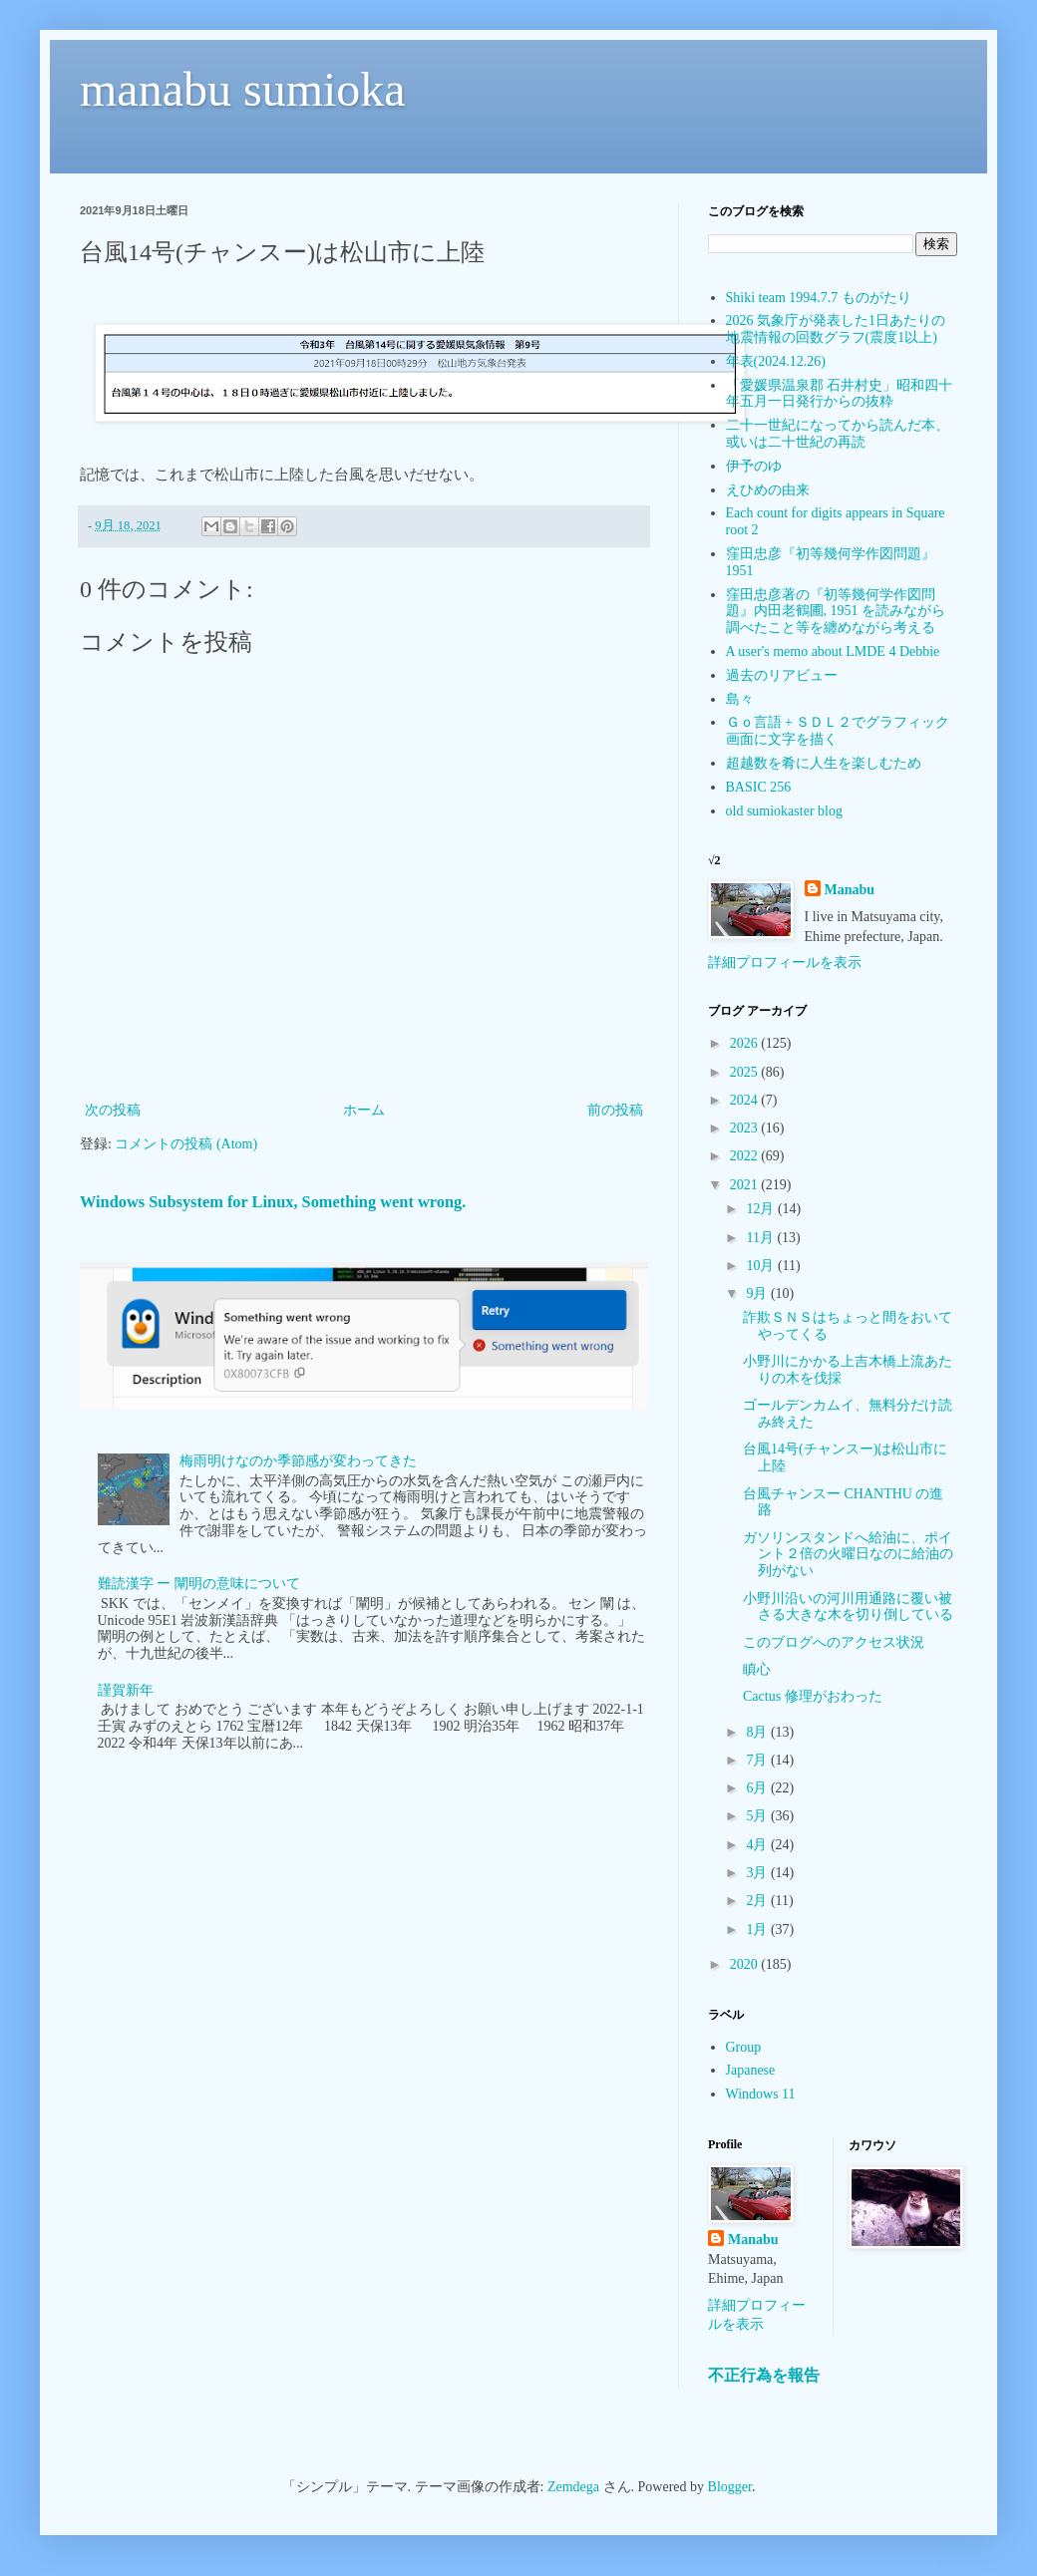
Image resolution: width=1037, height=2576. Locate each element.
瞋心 (757, 1669)
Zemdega (573, 2486)
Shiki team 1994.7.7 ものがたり (818, 297)
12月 (762, 1208)
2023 (746, 1128)
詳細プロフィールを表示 (785, 962)
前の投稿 (615, 1110)
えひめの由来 (768, 490)
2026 (746, 1043)
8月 (758, 1732)
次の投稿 (113, 1110)
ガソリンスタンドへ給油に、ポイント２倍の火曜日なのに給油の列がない (848, 1554)
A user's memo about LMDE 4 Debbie (833, 651)
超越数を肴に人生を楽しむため (823, 763)
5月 (758, 1815)
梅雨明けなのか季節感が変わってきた (298, 1460)
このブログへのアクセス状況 (833, 1642)
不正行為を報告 (764, 2375)
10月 (762, 1265)
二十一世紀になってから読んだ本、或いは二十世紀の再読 (837, 434)
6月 (758, 1787)
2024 (746, 1100)
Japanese (751, 2070)
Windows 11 (761, 2094)
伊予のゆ (754, 466)
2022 (746, 1155)
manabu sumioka (243, 89)
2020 (746, 1964)
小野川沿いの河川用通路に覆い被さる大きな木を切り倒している (848, 1607)
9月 (758, 1293)
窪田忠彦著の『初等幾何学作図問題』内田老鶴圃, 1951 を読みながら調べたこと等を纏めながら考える (836, 611)
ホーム (364, 1110)
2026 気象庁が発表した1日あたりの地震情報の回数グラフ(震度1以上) (836, 329)
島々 (740, 699)
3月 (758, 1872)
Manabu (850, 889)
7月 (758, 1760)
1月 (758, 1929)
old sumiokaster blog (784, 811)
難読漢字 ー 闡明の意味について (199, 1583)
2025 (746, 1072)
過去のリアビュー (782, 675)
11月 (761, 1237)
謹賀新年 (126, 1690)
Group (744, 2047)
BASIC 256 (759, 787)
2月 (758, 1900)
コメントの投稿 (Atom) (186, 1143)
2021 (746, 1184)
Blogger (730, 2486)
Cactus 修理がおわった (812, 1696)
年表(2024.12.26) (776, 361)
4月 (758, 1844)
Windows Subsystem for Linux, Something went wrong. (273, 1201)
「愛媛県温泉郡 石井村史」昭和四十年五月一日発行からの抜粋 (839, 394)
